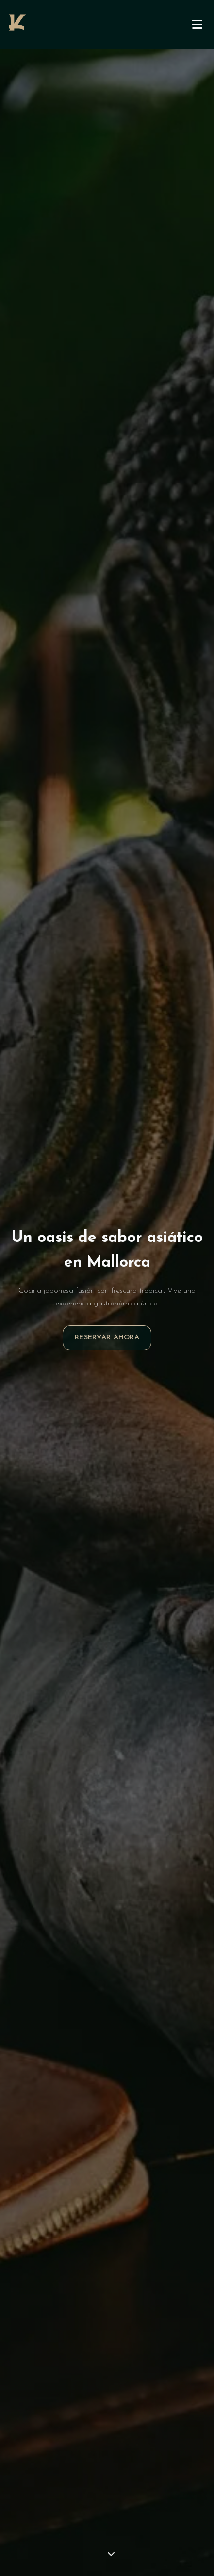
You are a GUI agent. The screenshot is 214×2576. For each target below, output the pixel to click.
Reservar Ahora (107, 1337)
